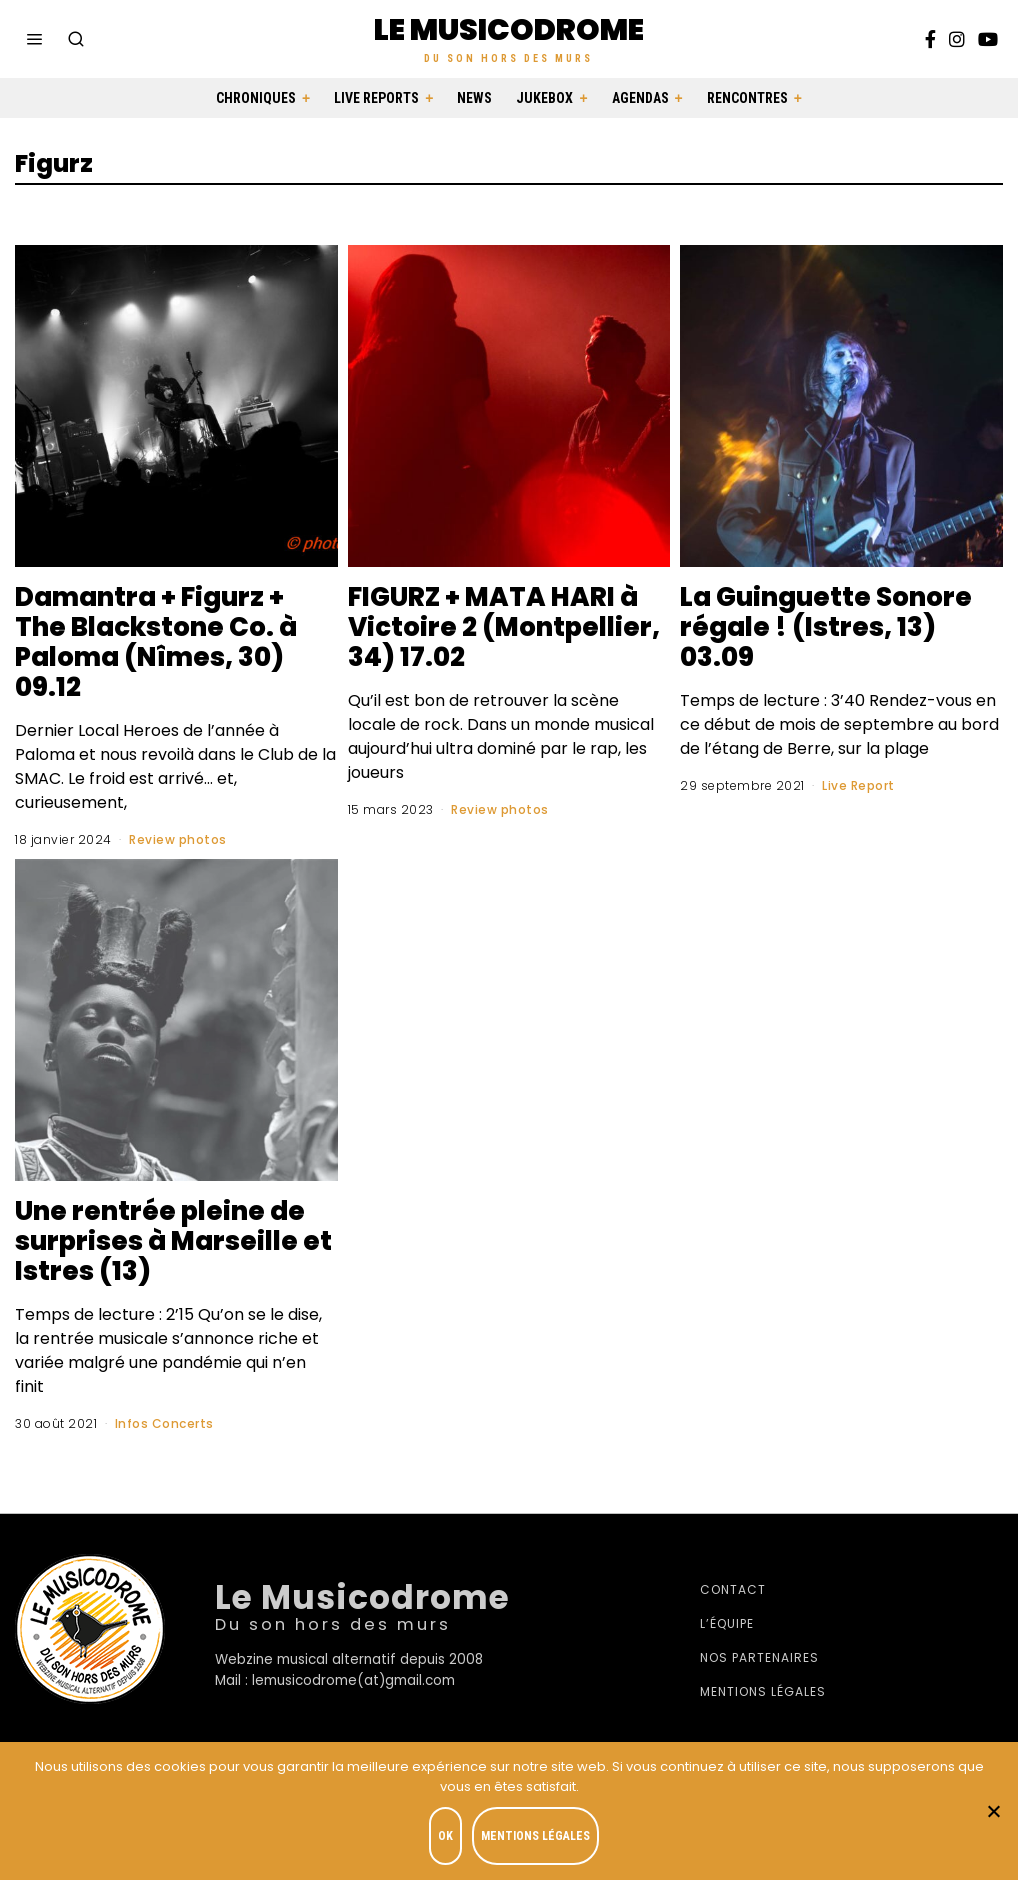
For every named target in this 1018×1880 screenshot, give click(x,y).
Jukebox (544, 98)
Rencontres (747, 98)
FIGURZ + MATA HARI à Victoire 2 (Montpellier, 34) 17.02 (504, 627)
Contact (733, 1589)
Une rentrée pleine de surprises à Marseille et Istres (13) (173, 1241)
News (474, 98)
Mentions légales (763, 1691)
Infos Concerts (164, 1423)
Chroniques (256, 98)
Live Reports (376, 98)
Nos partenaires (759, 1657)
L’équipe (727, 1623)
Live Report (858, 785)
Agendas (640, 98)
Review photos (178, 839)
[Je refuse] (993, 1811)
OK (445, 1836)
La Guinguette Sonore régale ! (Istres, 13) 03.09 (826, 627)
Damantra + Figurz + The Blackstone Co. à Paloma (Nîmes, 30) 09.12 (156, 642)
